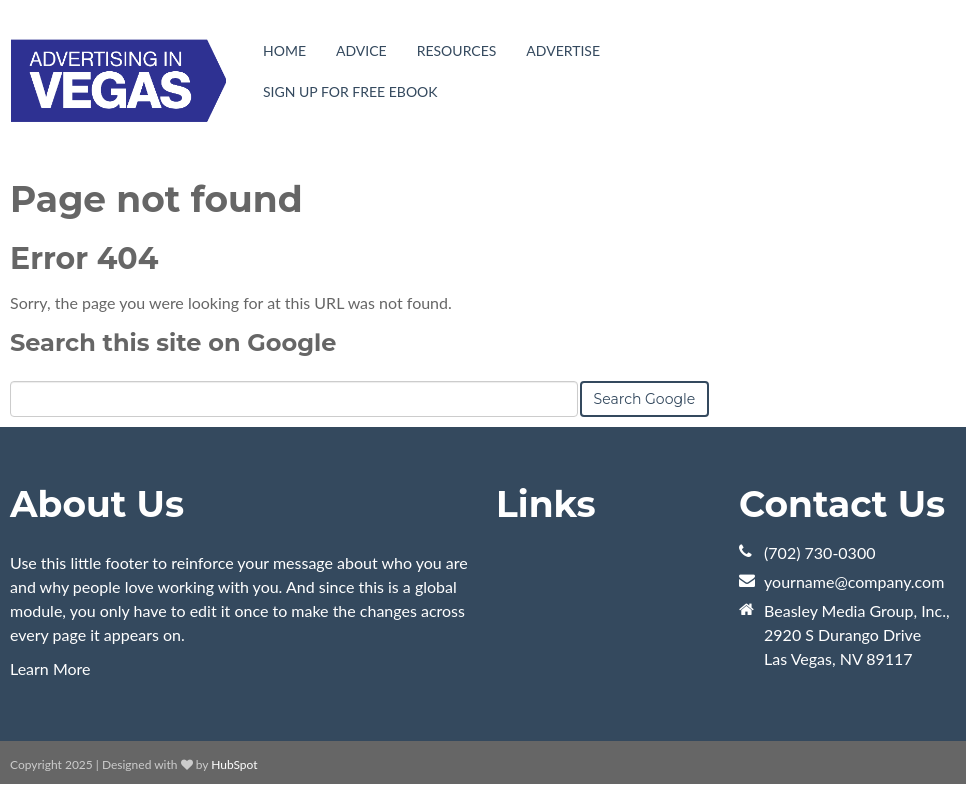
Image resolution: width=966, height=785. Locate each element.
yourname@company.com (854, 581)
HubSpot (234, 764)
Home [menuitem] (284, 50)
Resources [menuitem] (457, 50)
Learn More (50, 668)
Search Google (645, 399)
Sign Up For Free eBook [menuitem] (350, 91)
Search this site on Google (173, 342)
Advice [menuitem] (361, 50)
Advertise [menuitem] (563, 50)
